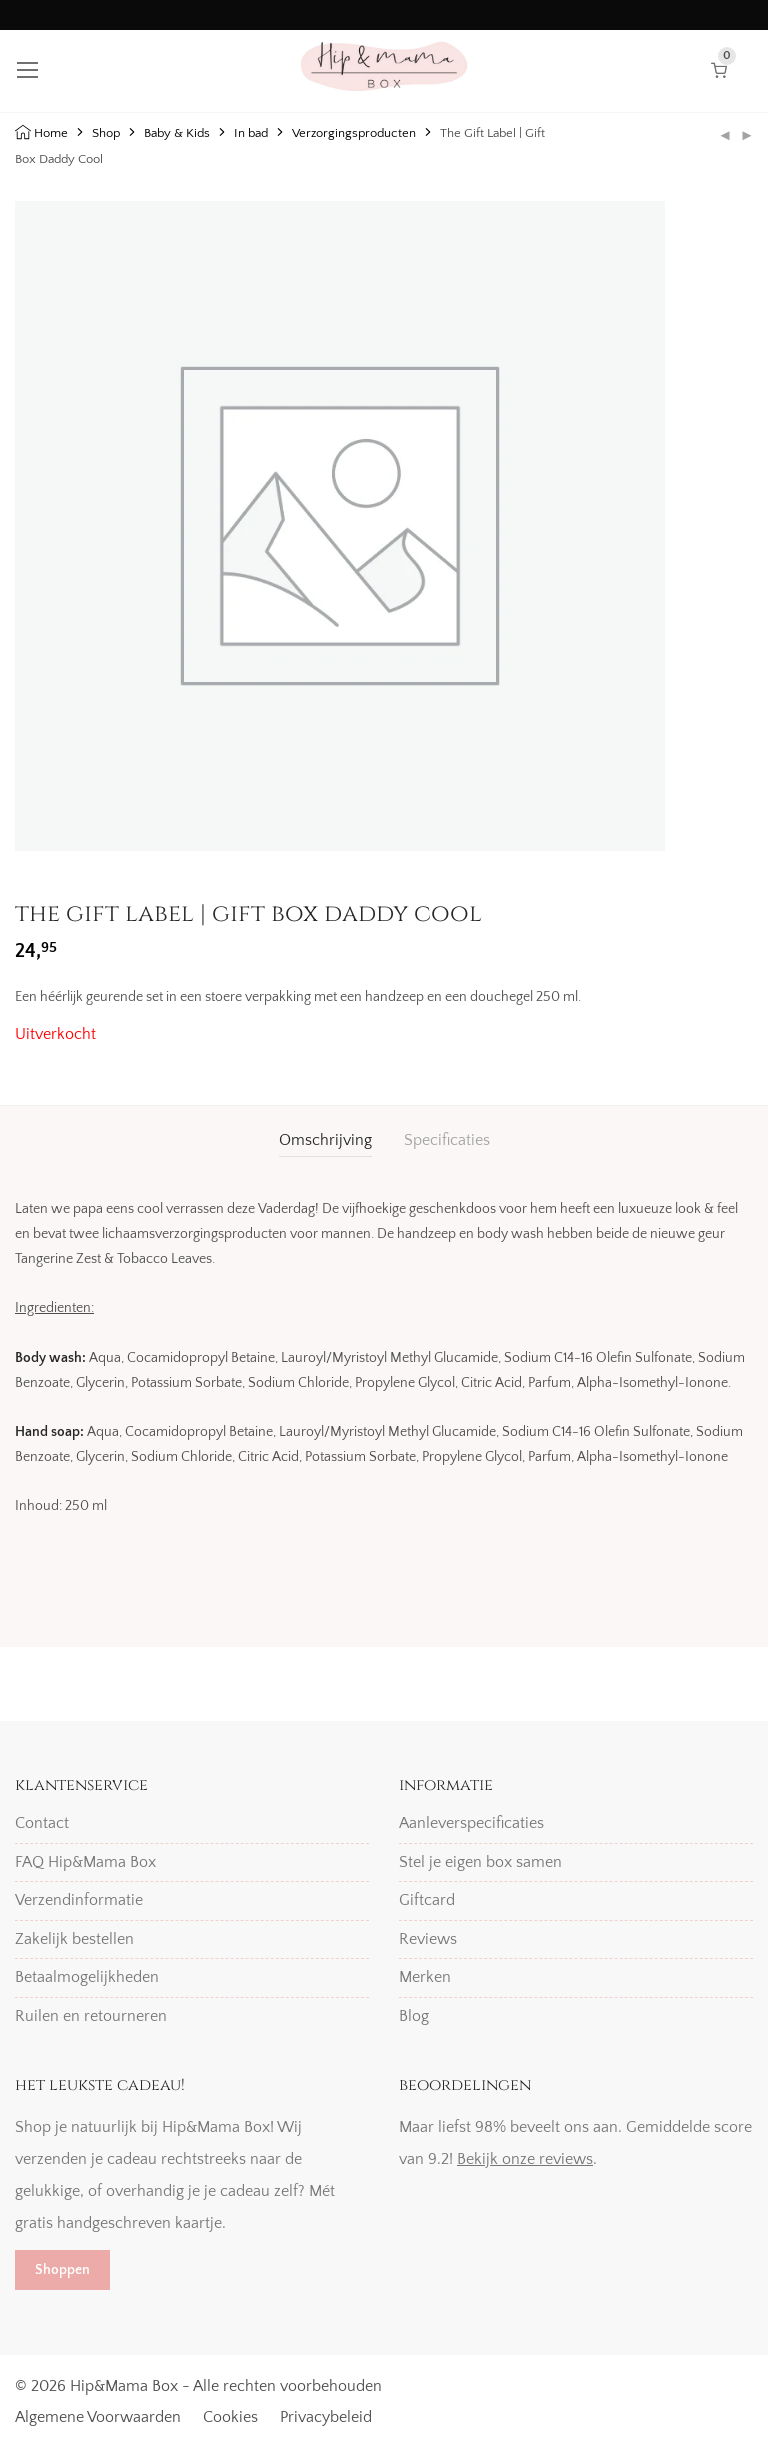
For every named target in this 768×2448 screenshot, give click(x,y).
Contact (42, 1823)
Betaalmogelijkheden (87, 1977)
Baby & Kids (177, 133)
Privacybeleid (326, 2417)
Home (51, 133)
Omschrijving (325, 1140)
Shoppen (62, 2270)
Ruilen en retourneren (91, 2016)
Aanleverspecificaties (471, 1823)
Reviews (428, 1939)
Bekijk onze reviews (525, 2159)
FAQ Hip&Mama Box (85, 1862)
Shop (106, 133)
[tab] (325, 1140)
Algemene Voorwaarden (98, 2417)
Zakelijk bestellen (74, 1939)
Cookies (230, 2417)
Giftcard (427, 1900)
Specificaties (447, 1140)
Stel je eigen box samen (480, 1862)
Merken (425, 1977)
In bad (251, 133)
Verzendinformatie (79, 1900)
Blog (414, 2016)
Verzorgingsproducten (354, 133)
